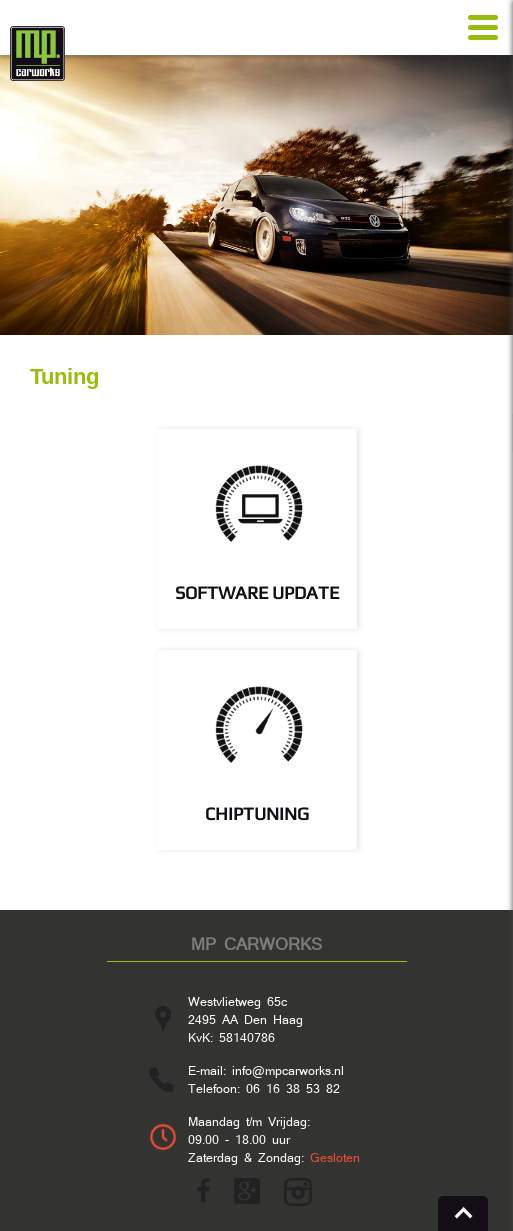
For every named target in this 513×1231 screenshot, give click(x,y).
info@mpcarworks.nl (288, 1070)
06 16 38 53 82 (293, 1088)
